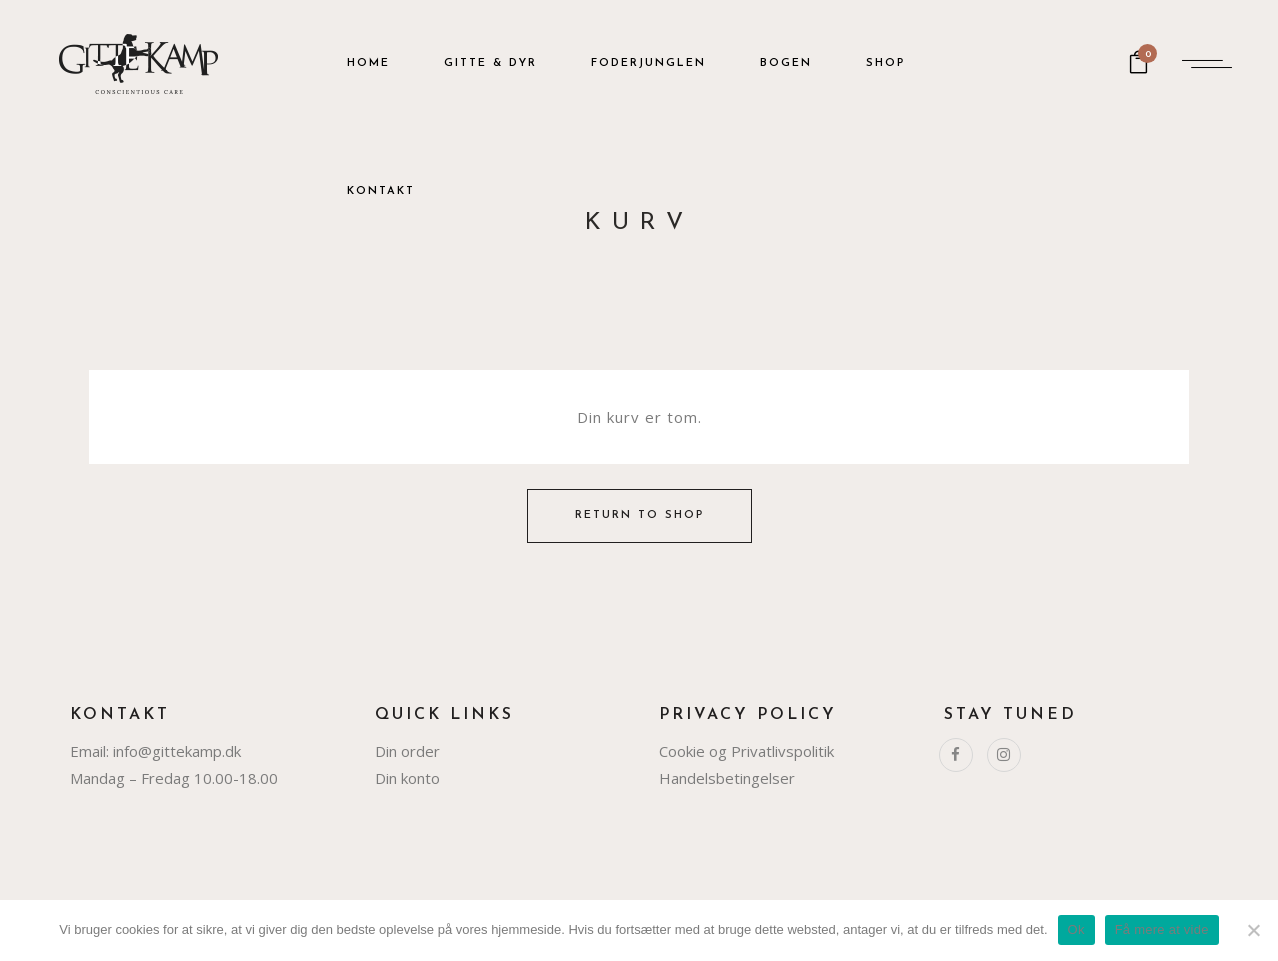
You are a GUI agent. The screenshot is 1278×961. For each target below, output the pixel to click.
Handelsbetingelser (727, 778)
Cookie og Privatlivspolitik (746, 751)
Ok (1076, 929)
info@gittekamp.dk (177, 751)
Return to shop (639, 515)
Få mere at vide (1162, 929)
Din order (407, 751)
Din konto (407, 778)
